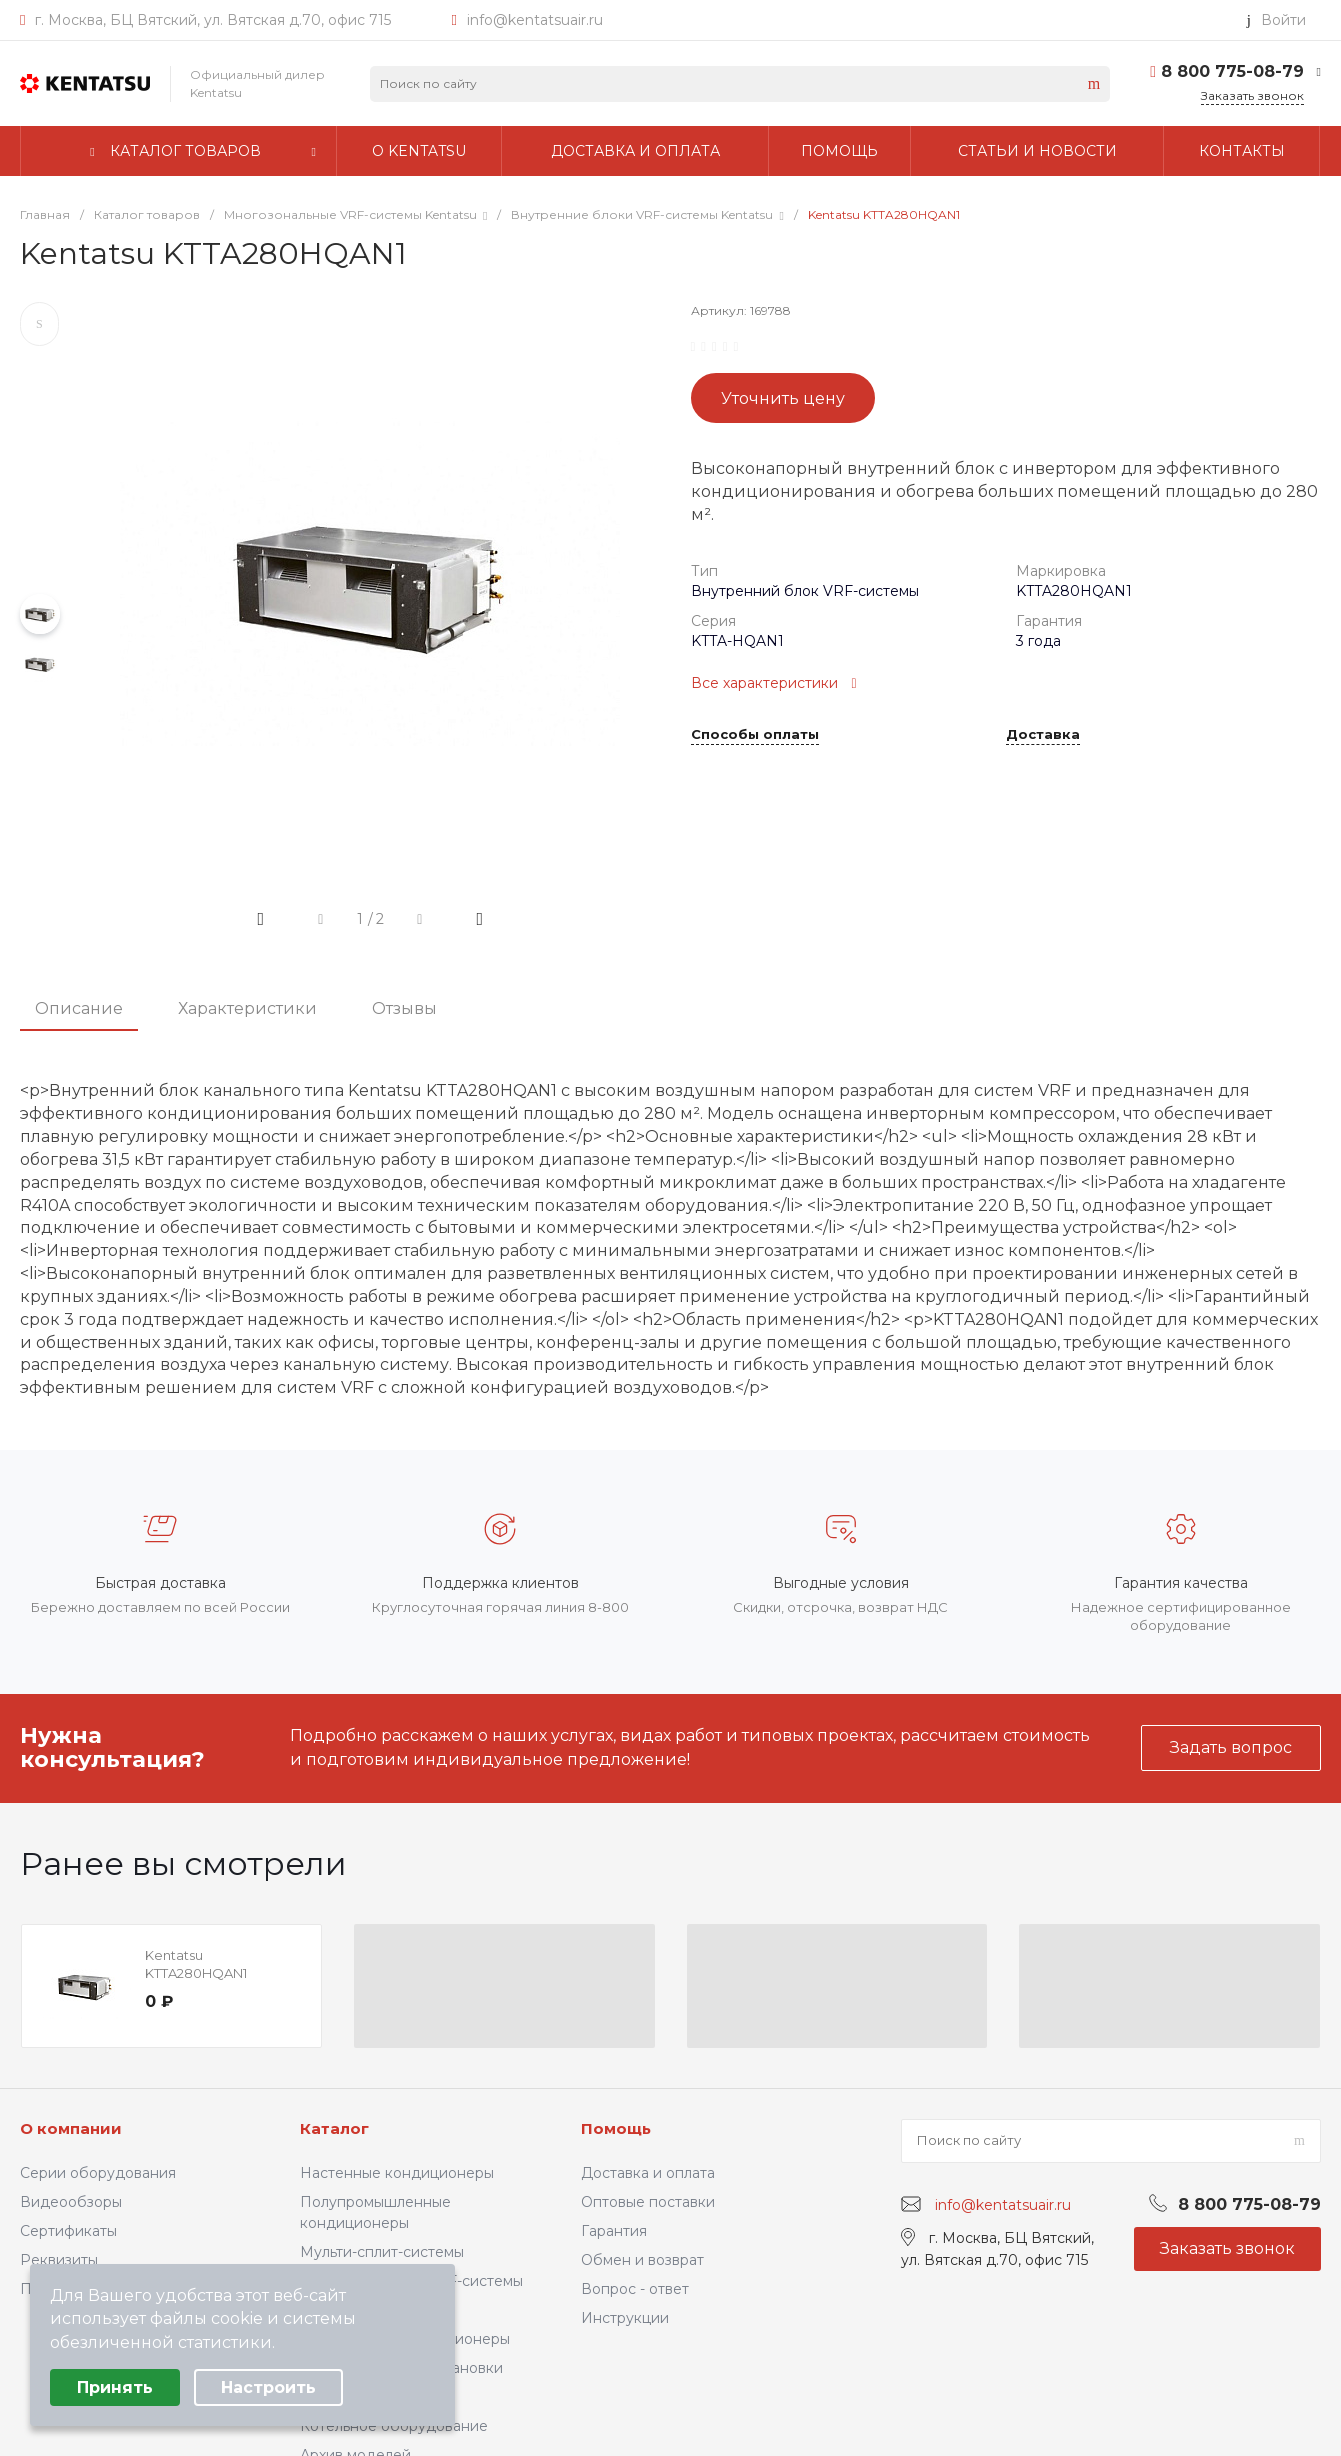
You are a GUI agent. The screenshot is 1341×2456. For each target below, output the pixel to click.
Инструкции (625, 2318)
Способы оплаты (755, 735)
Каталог (334, 2128)
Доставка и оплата (648, 2173)
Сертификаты (68, 2231)
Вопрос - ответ (635, 2289)
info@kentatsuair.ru (535, 20)
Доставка (1043, 735)
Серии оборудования (98, 2173)
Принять (115, 2387)
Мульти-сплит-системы (382, 2252)
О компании (71, 2128)
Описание (79, 1008)
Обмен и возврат (642, 2260)
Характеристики (247, 1008)
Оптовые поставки (648, 2202)
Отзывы (404, 1008)
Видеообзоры (71, 2202)
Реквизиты (59, 2260)
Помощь (616, 2128)
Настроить (268, 2387)
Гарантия (614, 2231)
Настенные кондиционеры (397, 2173)
